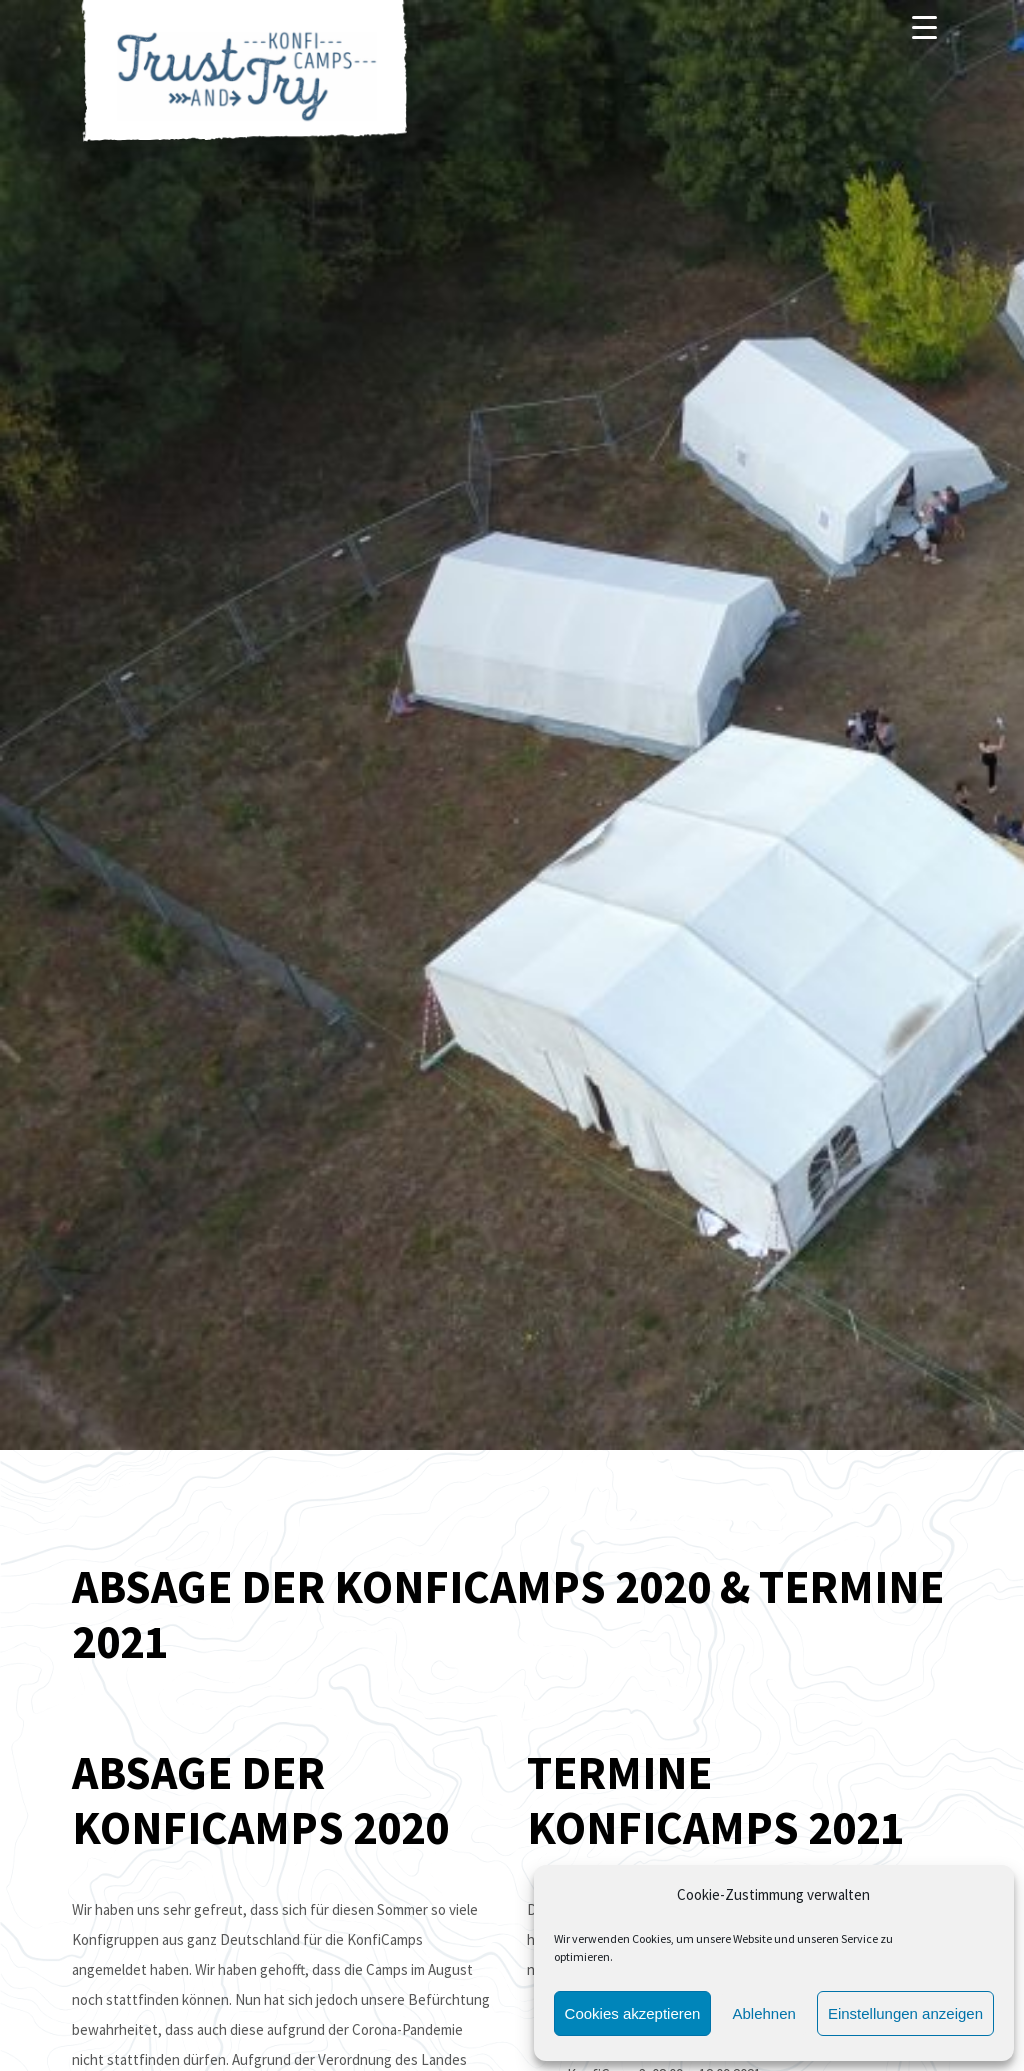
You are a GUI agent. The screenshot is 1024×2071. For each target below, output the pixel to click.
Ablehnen (763, 2013)
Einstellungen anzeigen (905, 2013)
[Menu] (924, 27)
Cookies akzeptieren (633, 2013)
